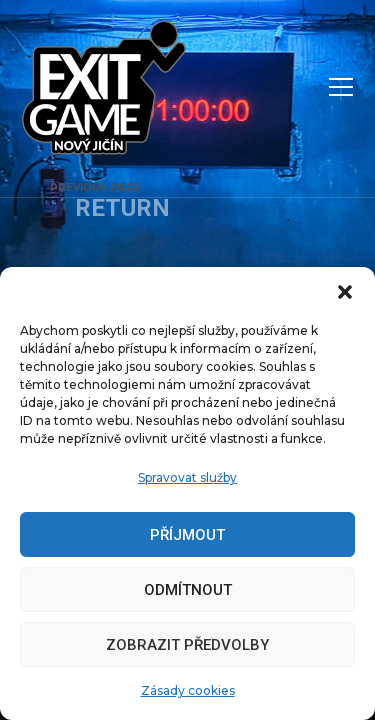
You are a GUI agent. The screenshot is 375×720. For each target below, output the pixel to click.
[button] (345, 292)
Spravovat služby (187, 477)
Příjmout (187, 535)
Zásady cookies (188, 690)
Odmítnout (188, 590)
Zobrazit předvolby (187, 645)
